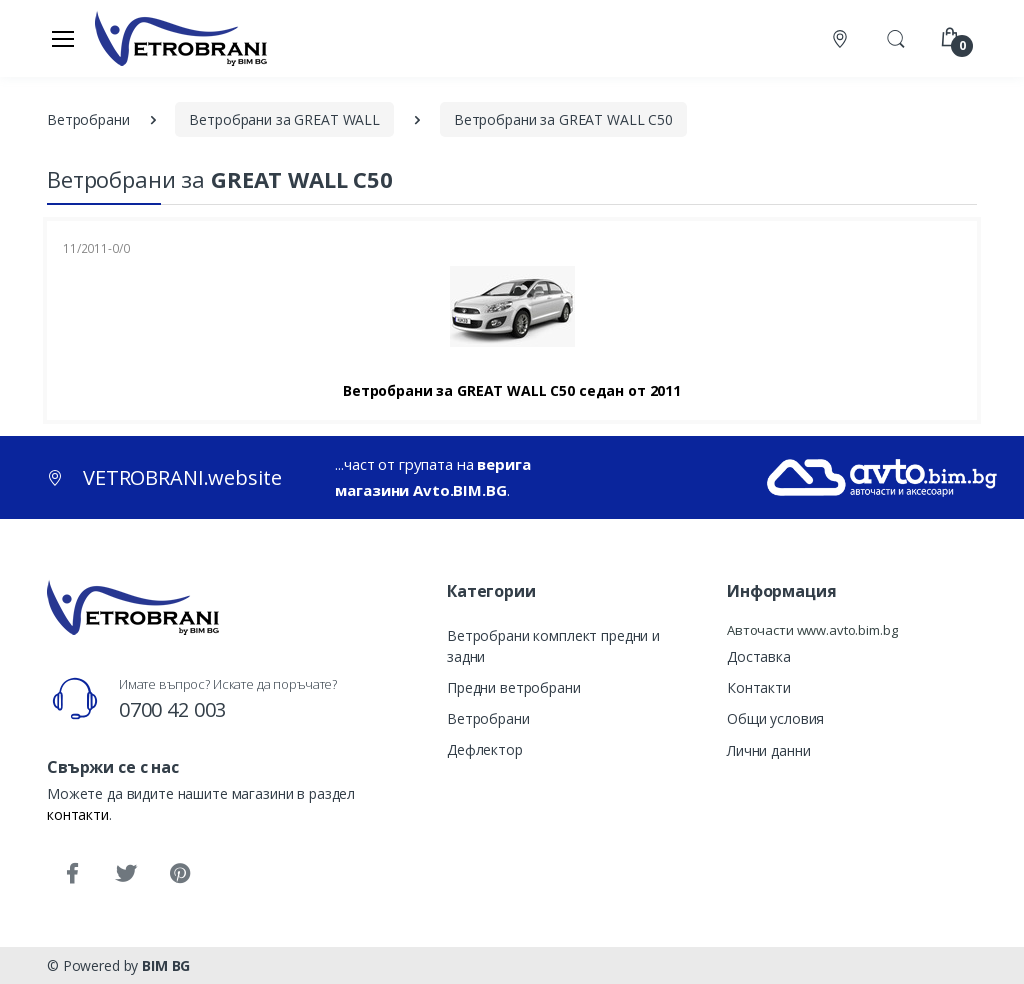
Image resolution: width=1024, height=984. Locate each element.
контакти (78, 814)
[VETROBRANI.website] (181, 38)
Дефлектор (485, 749)
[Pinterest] (180, 874)
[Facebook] (72, 874)
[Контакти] (842, 38)
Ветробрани (488, 718)
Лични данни (768, 750)
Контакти (759, 687)
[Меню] (63, 38)
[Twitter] (126, 874)
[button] (896, 37)
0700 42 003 (172, 709)
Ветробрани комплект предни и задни (553, 646)
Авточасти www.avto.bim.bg (812, 630)
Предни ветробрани (514, 687)
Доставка (759, 656)
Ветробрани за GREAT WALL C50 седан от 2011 (512, 391)
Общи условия (775, 718)
